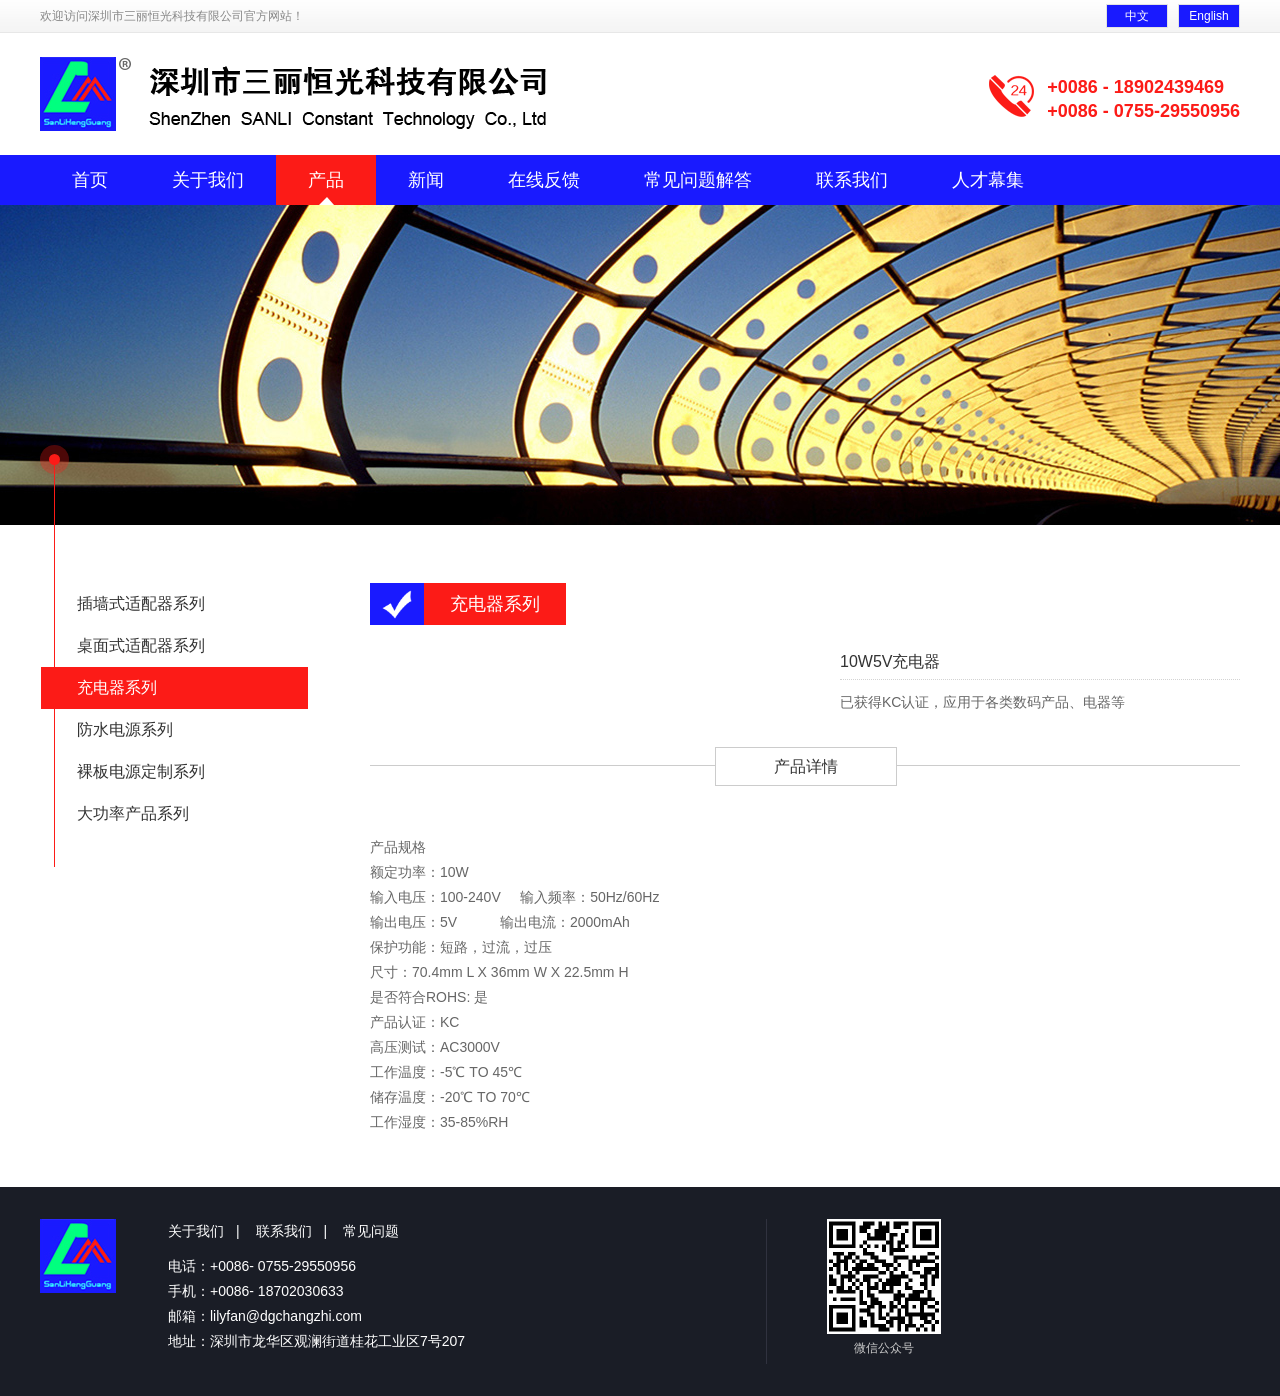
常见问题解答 (698, 180)
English (1208, 16)
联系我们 (852, 180)
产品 (326, 180)
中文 (1137, 16)
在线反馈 (544, 180)
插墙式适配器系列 (141, 603)
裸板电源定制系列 (141, 771)
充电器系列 (117, 687)
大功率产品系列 (133, 813)
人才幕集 (988, 180)
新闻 (426, 180)
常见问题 (371, 1231)
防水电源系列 (125, 729)
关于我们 (208, 180)
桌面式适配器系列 (141, 645)
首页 (90, 180)
